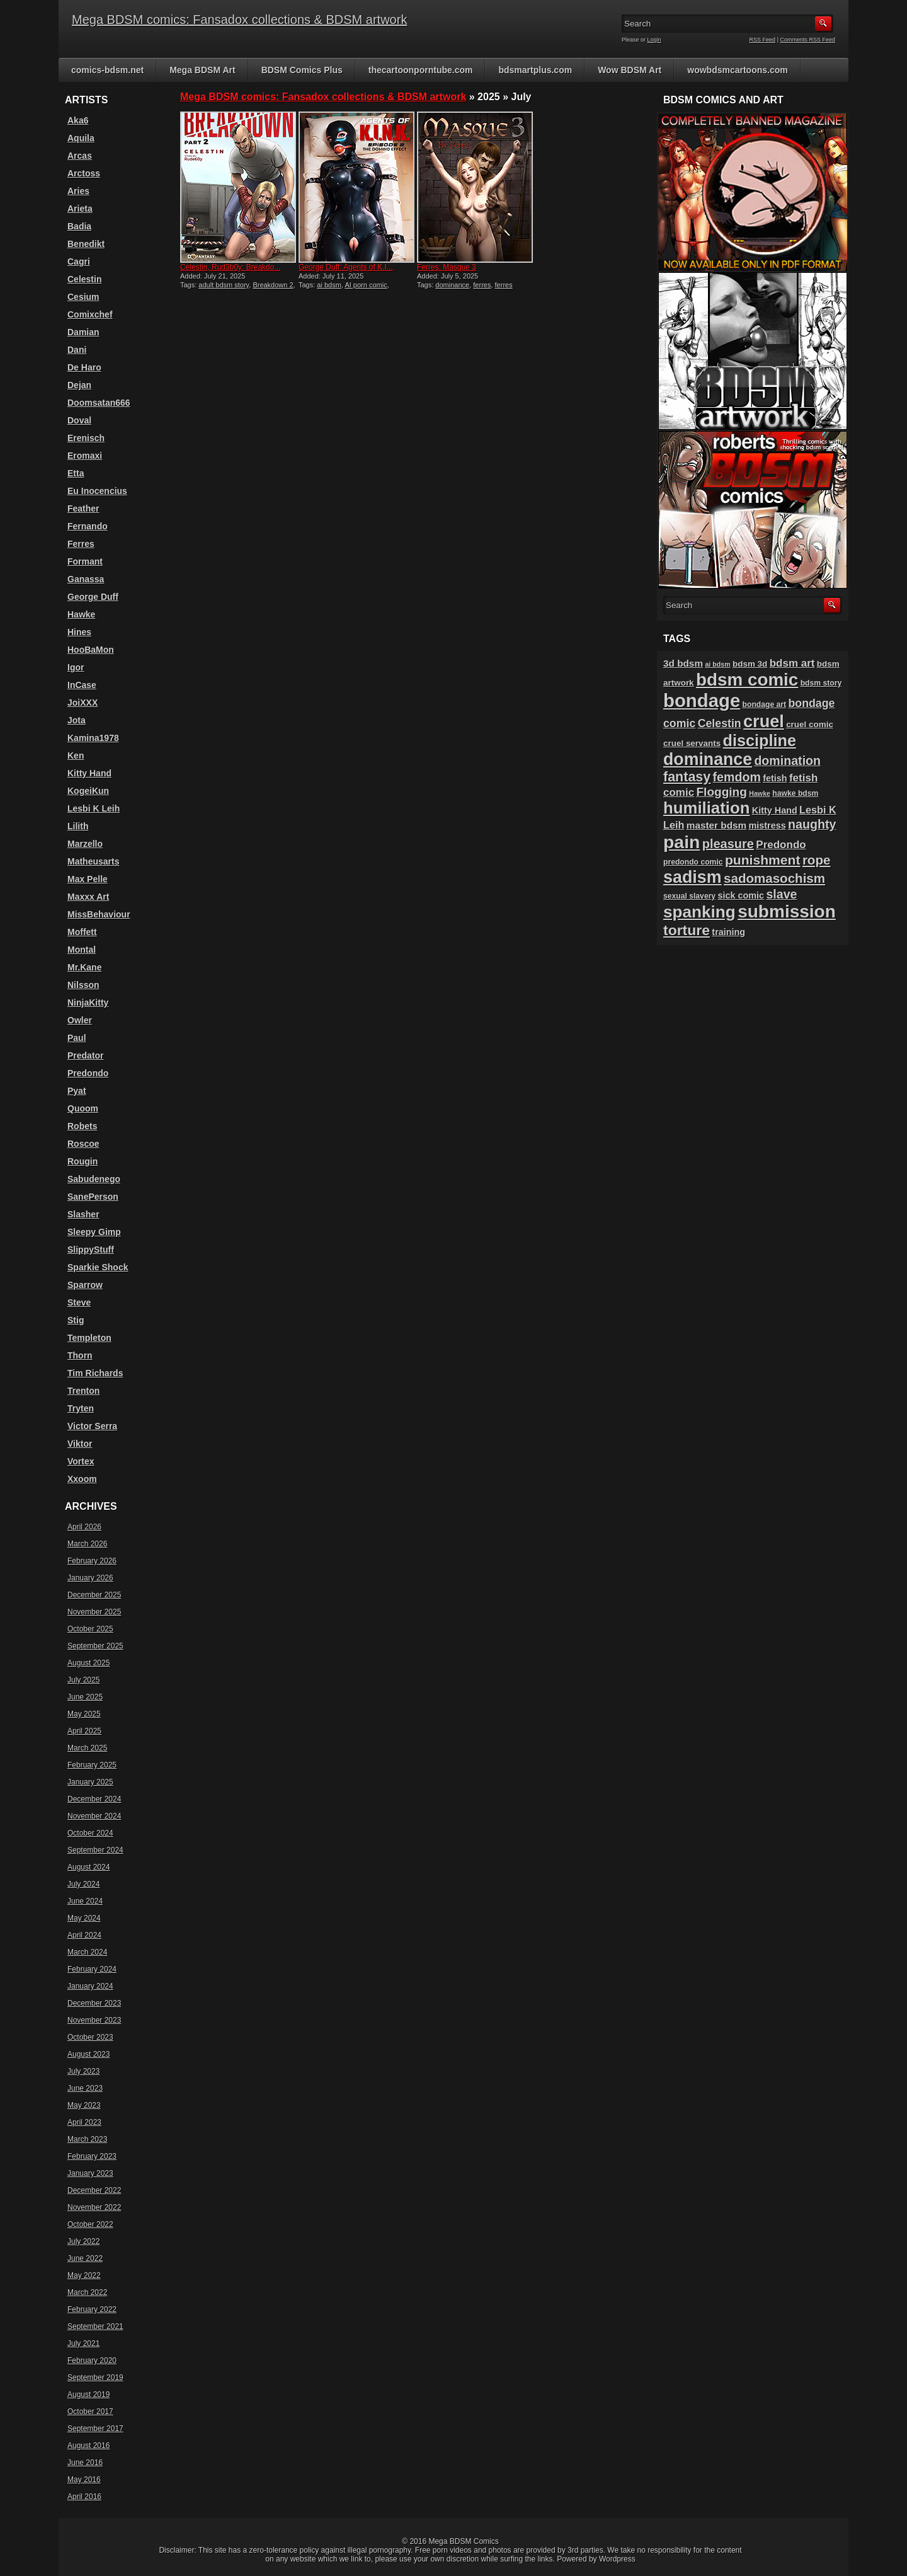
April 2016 (84, 2496)
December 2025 (94, 1594)
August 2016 (88, 2445)
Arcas (79, 156)
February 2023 (92, 2156)
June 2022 (85, 2258)
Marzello (85, 844)
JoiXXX (82, 703)
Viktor (79, 1444)
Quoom (82, 1108)
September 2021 (95, 2326)
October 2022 (90, 2224)
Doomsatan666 (98, 403)
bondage (701, 700)
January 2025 (90, 1782)
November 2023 (94, 2020)
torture (686, 930)
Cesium (83, 297)
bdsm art (792, 663)
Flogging (721, 791)
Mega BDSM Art (202, 70)
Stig (75, 1320)
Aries (78, 191)
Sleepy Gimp (94, 1232)
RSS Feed (763, 40)
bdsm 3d (750, 664)
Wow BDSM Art (629, 70)
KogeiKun (88, 791)
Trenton (83, 1391)
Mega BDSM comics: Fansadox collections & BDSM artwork (239, 19)
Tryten (80, 1408)
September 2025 (95, 1646)
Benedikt (86, 244)
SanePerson (92, 1197)
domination (787, 761)
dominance (452, 285)
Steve (79, 1302)
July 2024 (83, 1884)
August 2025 (88, 1663)
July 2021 (83, 2343)
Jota (76, 720)
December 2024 (94, 1799)
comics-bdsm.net (107, 70)
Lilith (77, 826)
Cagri (78, 261)
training (728, 932)
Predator (85, 1055)
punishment (763, 860)
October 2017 (90, 2411)
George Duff (92, 597)
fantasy (686, 777)
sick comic (740, 895)
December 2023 (94, 2003)
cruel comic (809, 724)
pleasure (728, 844)
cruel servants (692, 743)
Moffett (82, 932)
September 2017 (95, 2428)
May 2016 (84, 2479)
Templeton (89, 1338)
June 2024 (85, 1901)
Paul (76, 1038)
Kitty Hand (89, 773)
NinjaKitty (87, 1003)
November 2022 (94, 2207)
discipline (759, 740)
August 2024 (88, 1867)
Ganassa (85, 579)
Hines (79, 632)
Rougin (82, 1161)
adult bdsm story (223, 285)
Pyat (76, 1091)
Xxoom (82, 1479)
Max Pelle (87, 879)
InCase (81, 685)
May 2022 (84, 2275)
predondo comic (693, 862)
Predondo (87, 1073)
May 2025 (84, 1714)
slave (781, 894)
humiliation (706, 808)
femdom (737, 777)
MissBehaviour (98, 914)
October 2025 (90, 1628)
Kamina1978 (93, 738)
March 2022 (87, 2292)
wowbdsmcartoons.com (737, 70)
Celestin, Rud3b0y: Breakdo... (230, 267)
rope (816, 860)
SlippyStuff (90, 1250)
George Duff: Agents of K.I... (346, 267)
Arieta (80, 209)
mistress (767, 825)
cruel (763, 721)
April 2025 (84, 1731)
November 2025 (94, 1611)
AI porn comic (366, 285)
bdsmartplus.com (535, 70)
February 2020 (92, 2360)
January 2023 (90, 2173)
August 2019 (88, 2394)
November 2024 (94, 1816)
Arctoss (83, 173)
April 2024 (84, 1935)
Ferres (80, 544)
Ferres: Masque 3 (446, 267)
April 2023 (84, 2122)
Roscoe (83, 1144)
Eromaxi (84, 456)
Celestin (84, 279)
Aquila (80, 138)
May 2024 (84, 1918)
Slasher (83, 1214)
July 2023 (83, 2071)
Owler (79, 1020)
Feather (83, 508)
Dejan (79, 385)
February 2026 (92, 1560)
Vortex (80, 1461)
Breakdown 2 (273, 285)
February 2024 (92, 1969)
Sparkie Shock (97, 1267)
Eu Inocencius (97, 491)
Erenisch (86, 438)
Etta (75, 473)
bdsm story (821, 683)
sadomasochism (774, 878)
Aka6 (77, 120)
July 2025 (83, 1680)
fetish (775, 778)
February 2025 (92, 1765)
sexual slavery (689, 896)
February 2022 (92, 2309)
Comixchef (90, 314)
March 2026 (87, 1543)
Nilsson (83, 985)
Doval (79, 420)
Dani (76, 350)
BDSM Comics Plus (302, 70)
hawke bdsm (795, 793)
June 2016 (85, 2462)
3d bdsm (683, 663)
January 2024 (90, 1986)
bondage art (765, 704)
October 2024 (90, 1833)
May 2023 (84, 2105)
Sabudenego (93, 1179)
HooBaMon (90, 650)
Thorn (80, 1355)
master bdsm (716, 825)
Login (654, 40)
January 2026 (90, 1577)
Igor (75, 667)
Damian (83, 332)
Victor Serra (92, 1426)
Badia (79, 226)
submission (787, 911)
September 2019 (95, 2377)
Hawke (81, 614)
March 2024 (87, 1952)
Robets (82, 1126)
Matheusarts (93, 861)
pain (681, 842)
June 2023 (85, 2088)
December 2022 (94, 2190)
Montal (81, 950)
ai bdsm (329, 285)
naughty (812, 824)
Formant (85, 561)
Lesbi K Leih (93, 808)
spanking (699, 911)
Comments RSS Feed (807, 40)
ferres (482, 285)
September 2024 (95, 1850)
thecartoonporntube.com (420, 70)
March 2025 (87, 1748)
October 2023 (90, 2037)
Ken (75, 755)
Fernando (87, 526)
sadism (692, 877)
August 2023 (88, 2054)
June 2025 (85, 1697)
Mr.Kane (84, 967)
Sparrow (85, 1285)
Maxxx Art (88, 897)
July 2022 (83, 2241)
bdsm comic (747, 679)
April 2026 (84, 1526)
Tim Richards (95, 1373)
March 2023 (87, 2139)
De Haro (84, 367)
